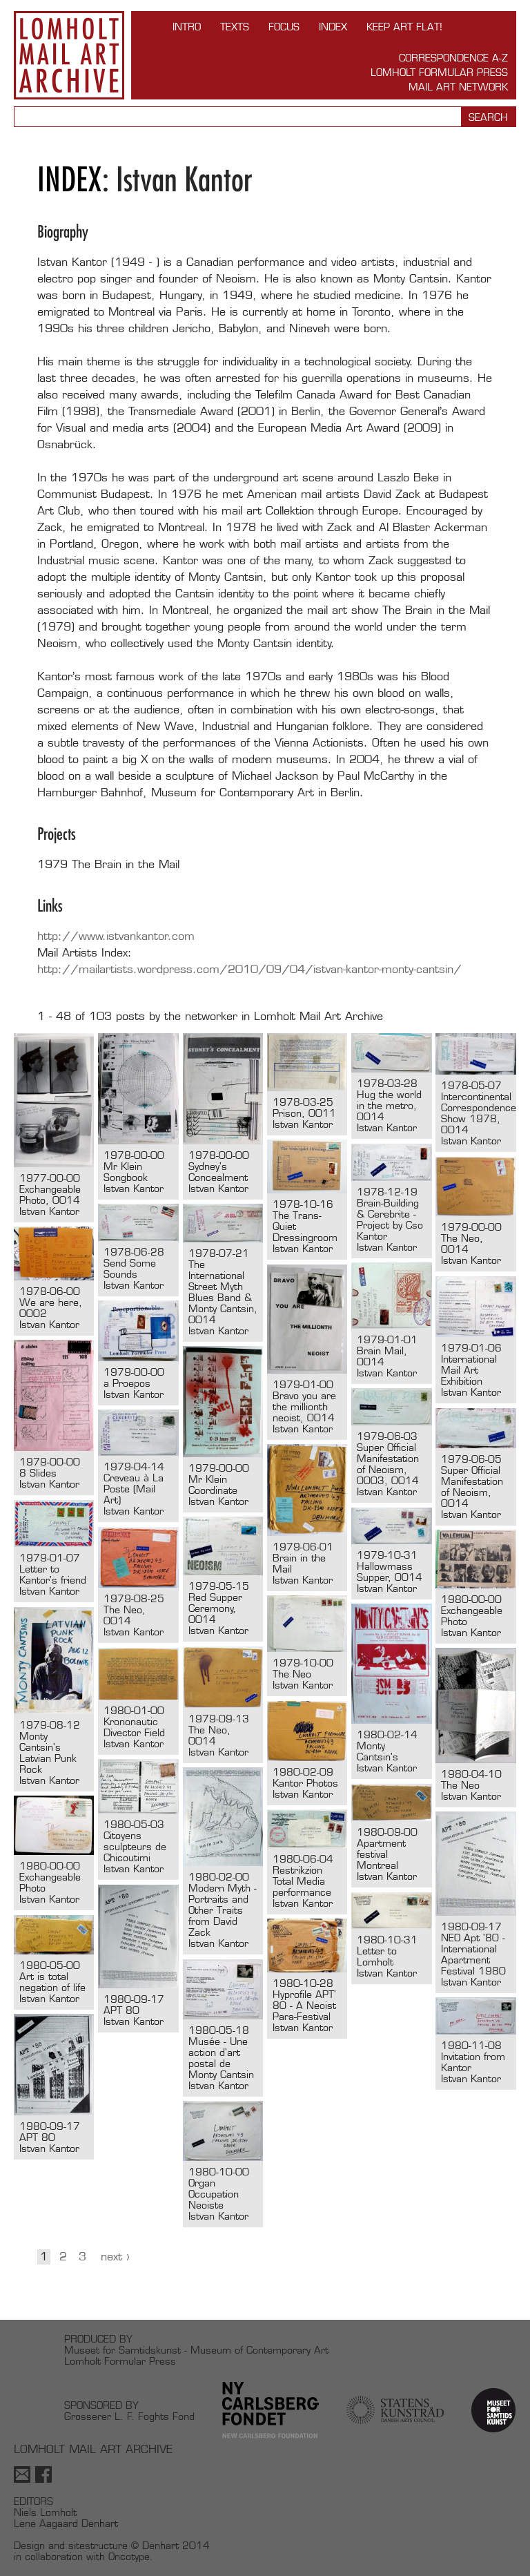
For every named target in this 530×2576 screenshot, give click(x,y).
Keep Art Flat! (404, 26)
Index (333, 26)
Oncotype (129, 2556)
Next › (115, 2256)
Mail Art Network (458, 87)
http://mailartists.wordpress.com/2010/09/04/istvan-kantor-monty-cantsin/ (249, 969)
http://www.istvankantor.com (116, 936)
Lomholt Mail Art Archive (69, 55)
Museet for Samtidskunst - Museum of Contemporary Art (196, 2350)
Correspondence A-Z (453, 58)
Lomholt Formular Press (439, 72)
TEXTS (234, 26)
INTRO (187, 26)
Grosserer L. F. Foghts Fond (129, 2416)
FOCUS (284, 26)
